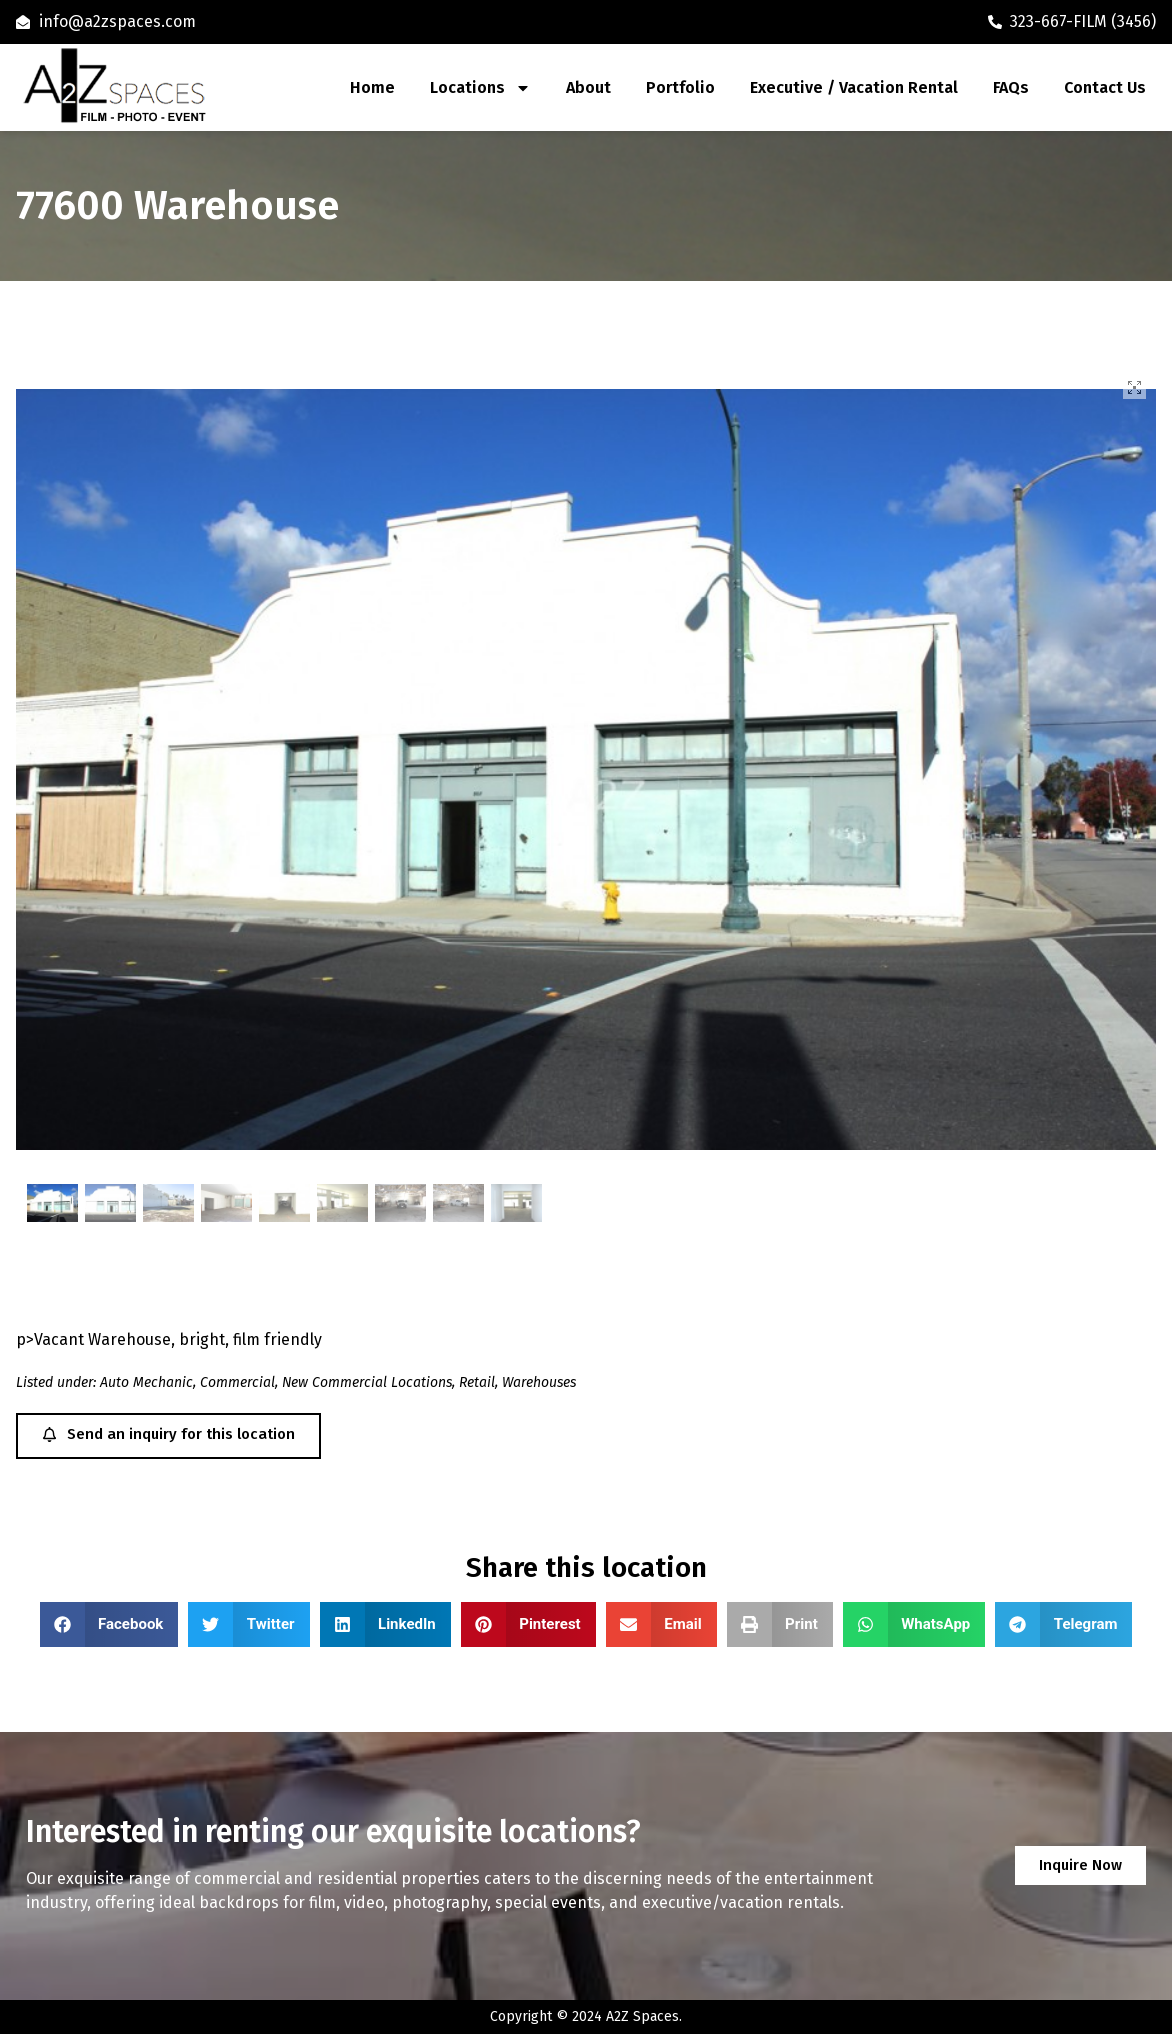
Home (372, 87)
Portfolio (680, 87)
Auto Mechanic (146, 1382)
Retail (477, 1382)
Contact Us (1105, 87)
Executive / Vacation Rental (854, 87)
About (588, 87)
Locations (480, 88)
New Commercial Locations (367, 1382)
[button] (109, 1624)
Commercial (237, 1382)
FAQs (1011, 87)
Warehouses (539, 1382)
